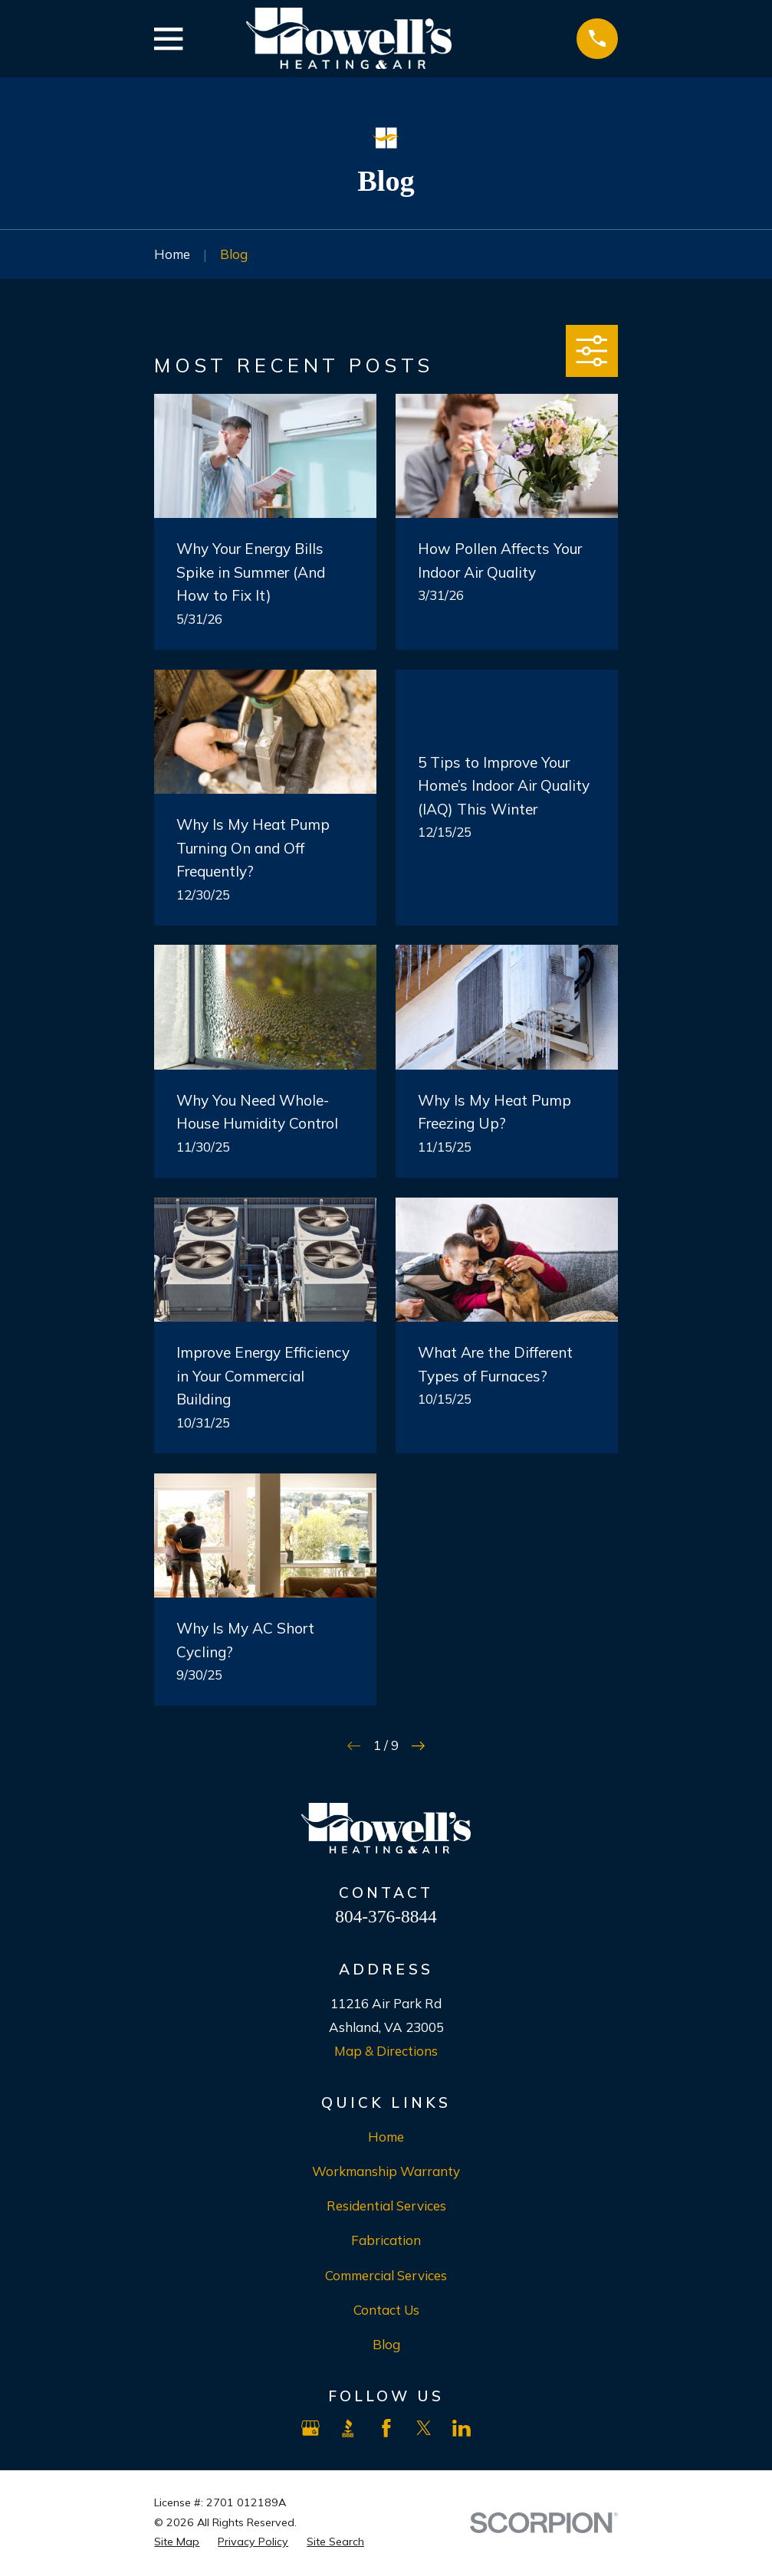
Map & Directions (386, 2051)
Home (386, 2137)
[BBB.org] (348, 2428)
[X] (424, 2428)
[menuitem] (176, 2542)
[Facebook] (386, 2428)
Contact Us (386, 2310)
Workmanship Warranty (386, 2171)
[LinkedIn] (461, 2428)
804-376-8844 (385, 1916)
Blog (386, 2344)
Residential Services (386, 2205)
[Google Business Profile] (310, 2428)
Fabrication (386, 2240)
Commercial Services (386, 2275)
